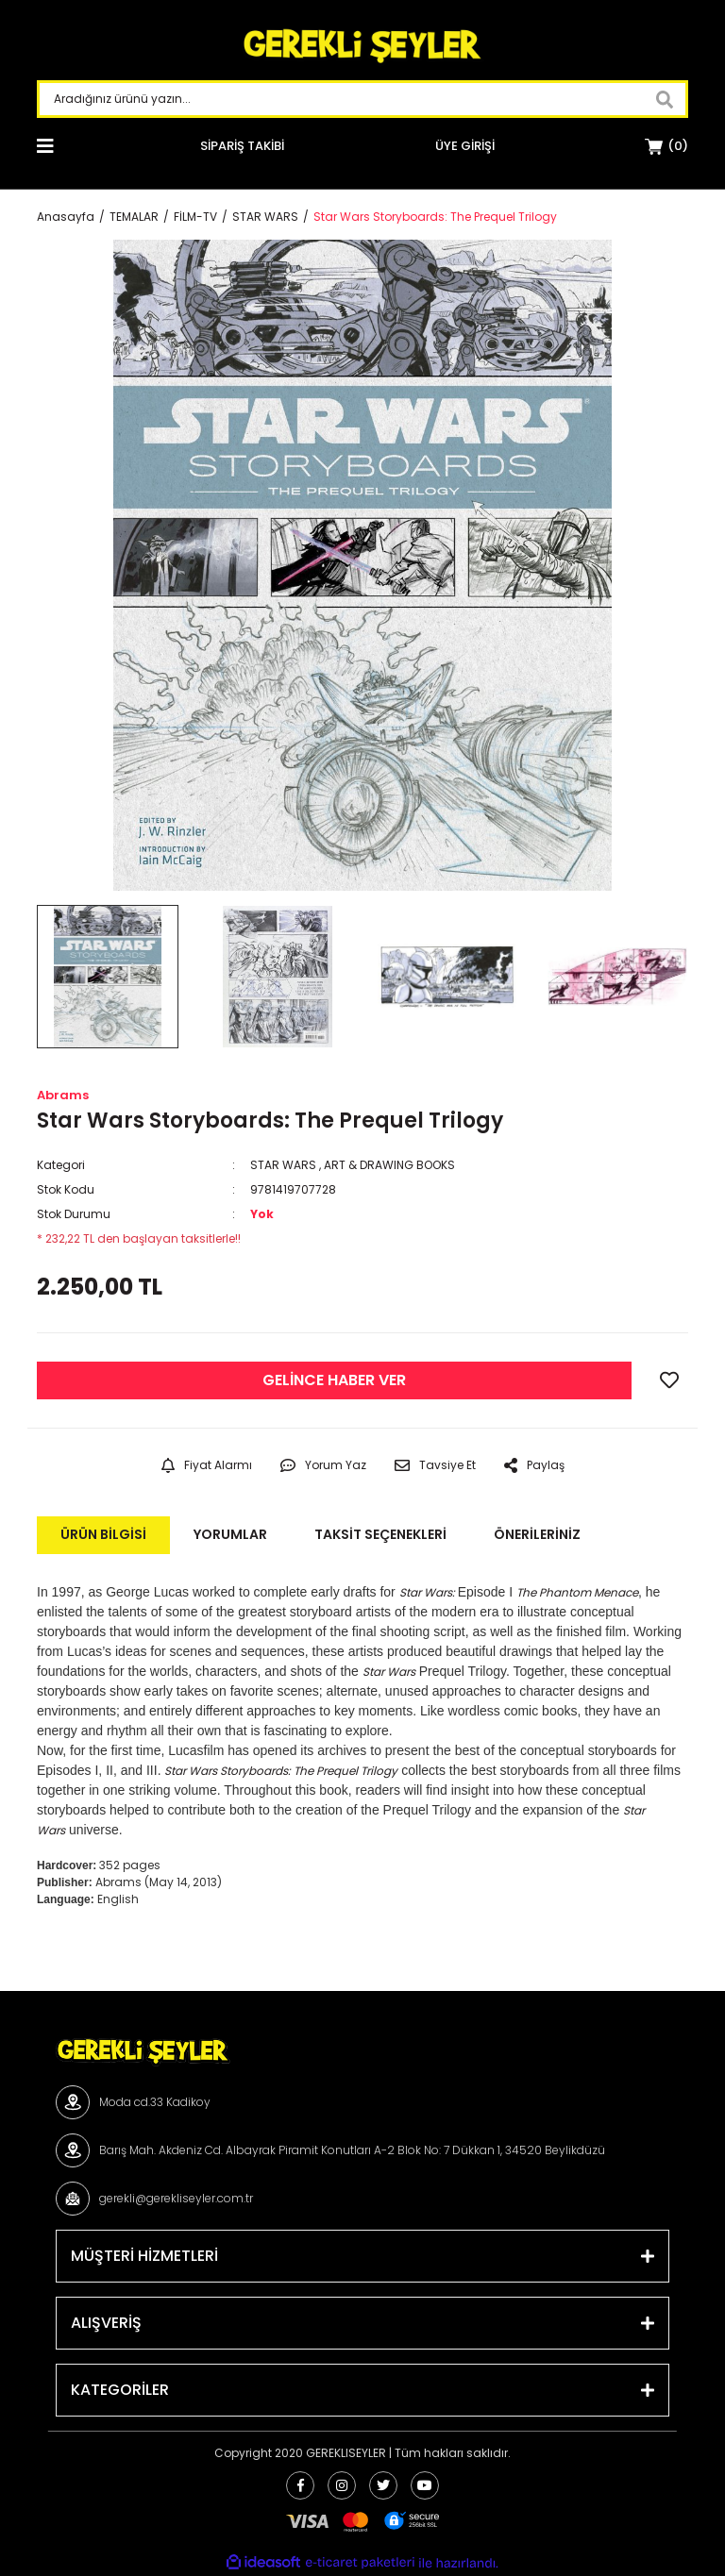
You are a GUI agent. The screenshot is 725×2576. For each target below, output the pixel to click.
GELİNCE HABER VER (334, 1380)
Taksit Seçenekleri (380, 1534)
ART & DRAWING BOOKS (389, 1165)
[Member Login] (464, 146)
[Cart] (666, 146)
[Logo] (362, 47)
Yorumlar (230, 1534)
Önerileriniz (537, 1534)
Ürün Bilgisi (103, 1534)
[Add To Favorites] (669, 1380)
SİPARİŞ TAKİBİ (242, 146)
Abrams (63, 1095)
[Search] (362, 99)
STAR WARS (283, 1165)
